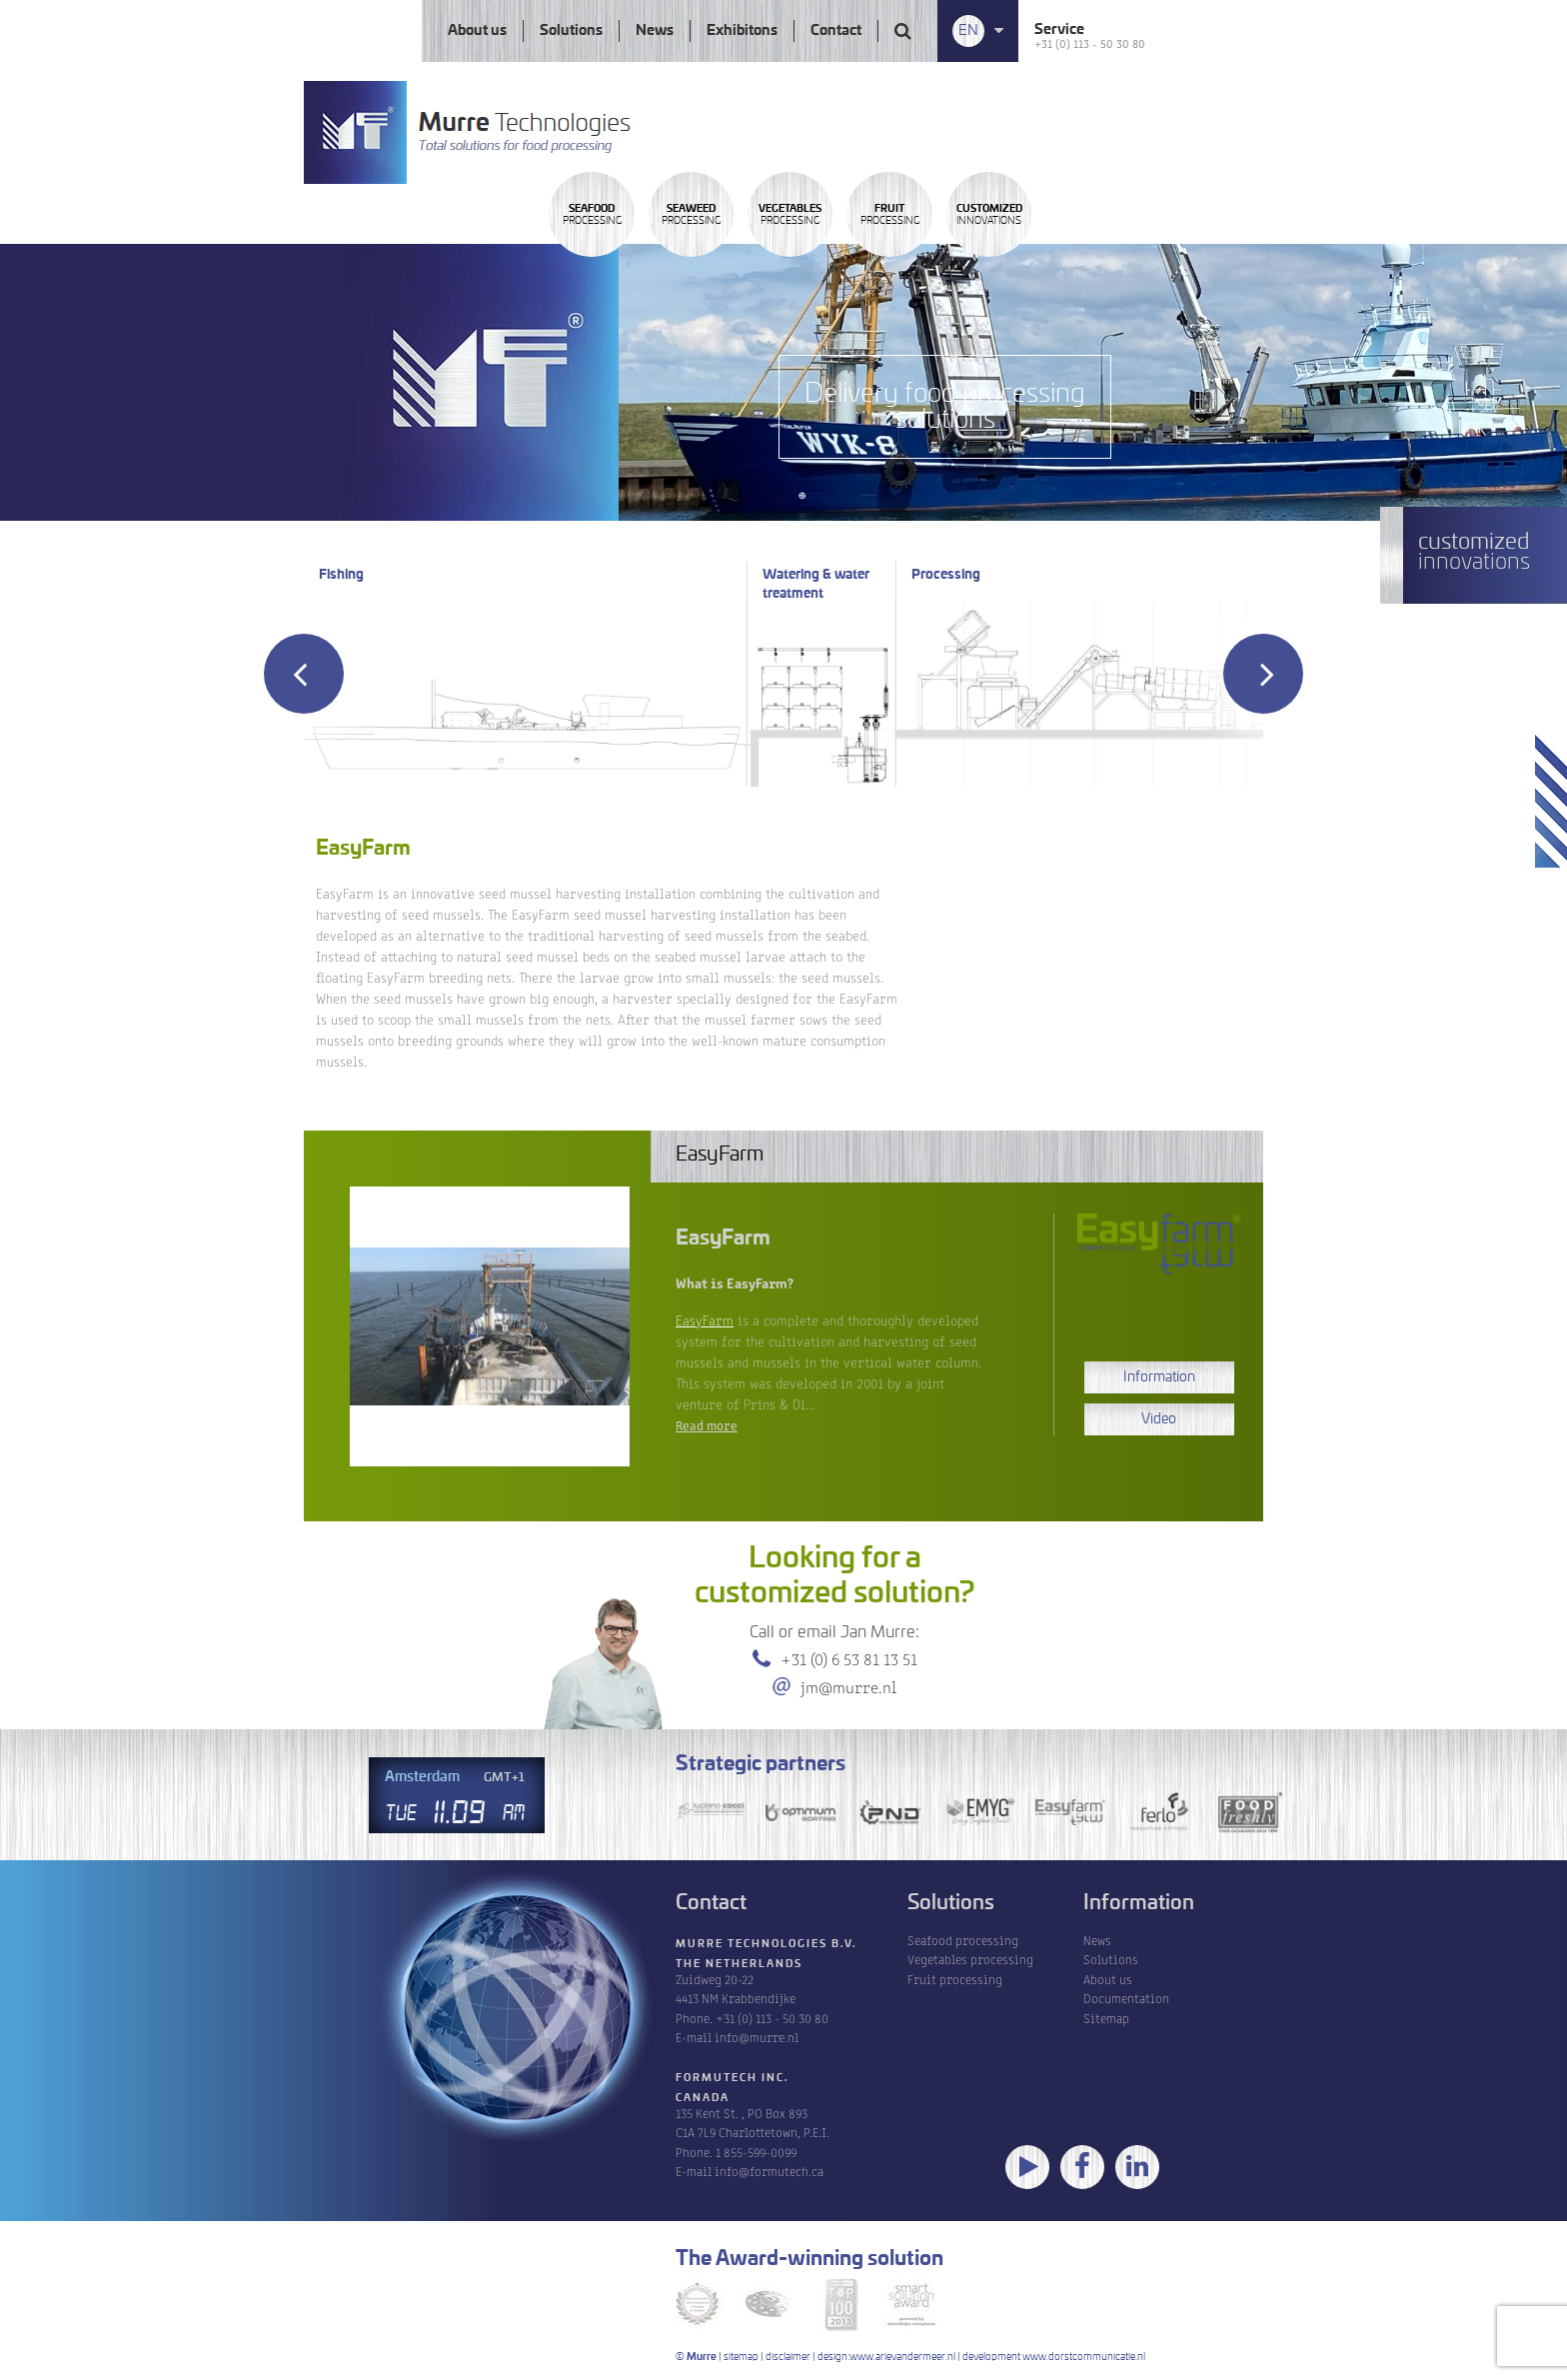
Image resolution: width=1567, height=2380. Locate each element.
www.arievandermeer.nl (902, 2357)
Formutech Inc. (732, 2078)
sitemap (741, 2357)
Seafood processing (962, 1939)
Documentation (1126, 1997)
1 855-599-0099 (756, 2151)
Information (1159, 1377)
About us (477, 31)
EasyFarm (705, 1319)
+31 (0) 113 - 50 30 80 (1089, 42)
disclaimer (788, 2357)
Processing (624, 273)
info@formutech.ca (769, 2170)
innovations (1279, 273)
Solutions (571, 31)
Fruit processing (954, 1978)
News (655, 31)
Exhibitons (742, 31)
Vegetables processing (970, 1958)
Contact (835, 31)
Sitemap (1106, 2017)
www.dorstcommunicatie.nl (1083, 2357)
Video (1158, 1419)
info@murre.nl (756, 2036)
